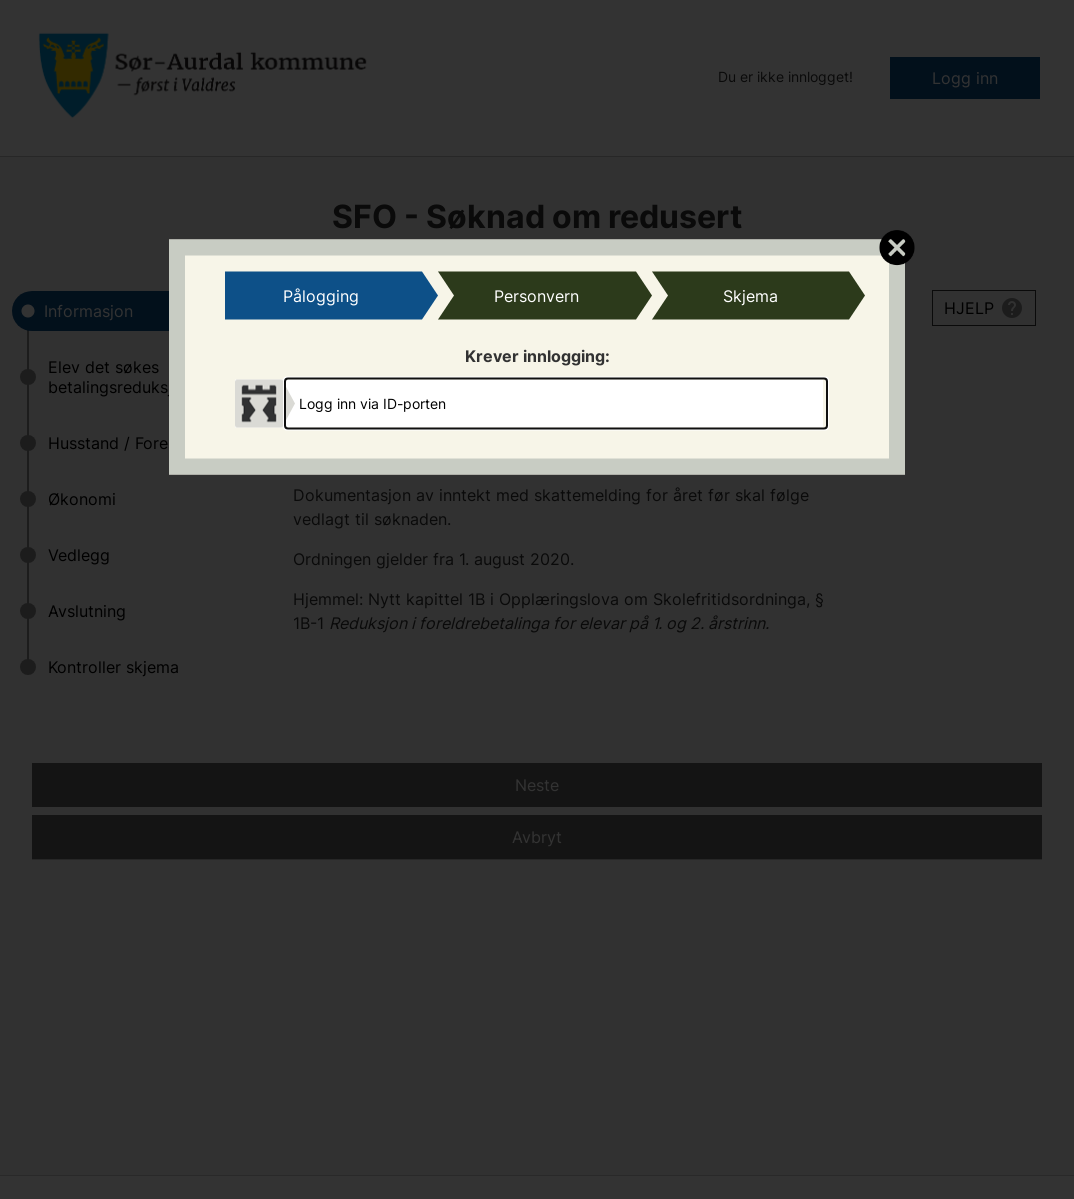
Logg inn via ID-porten (372, 402)
